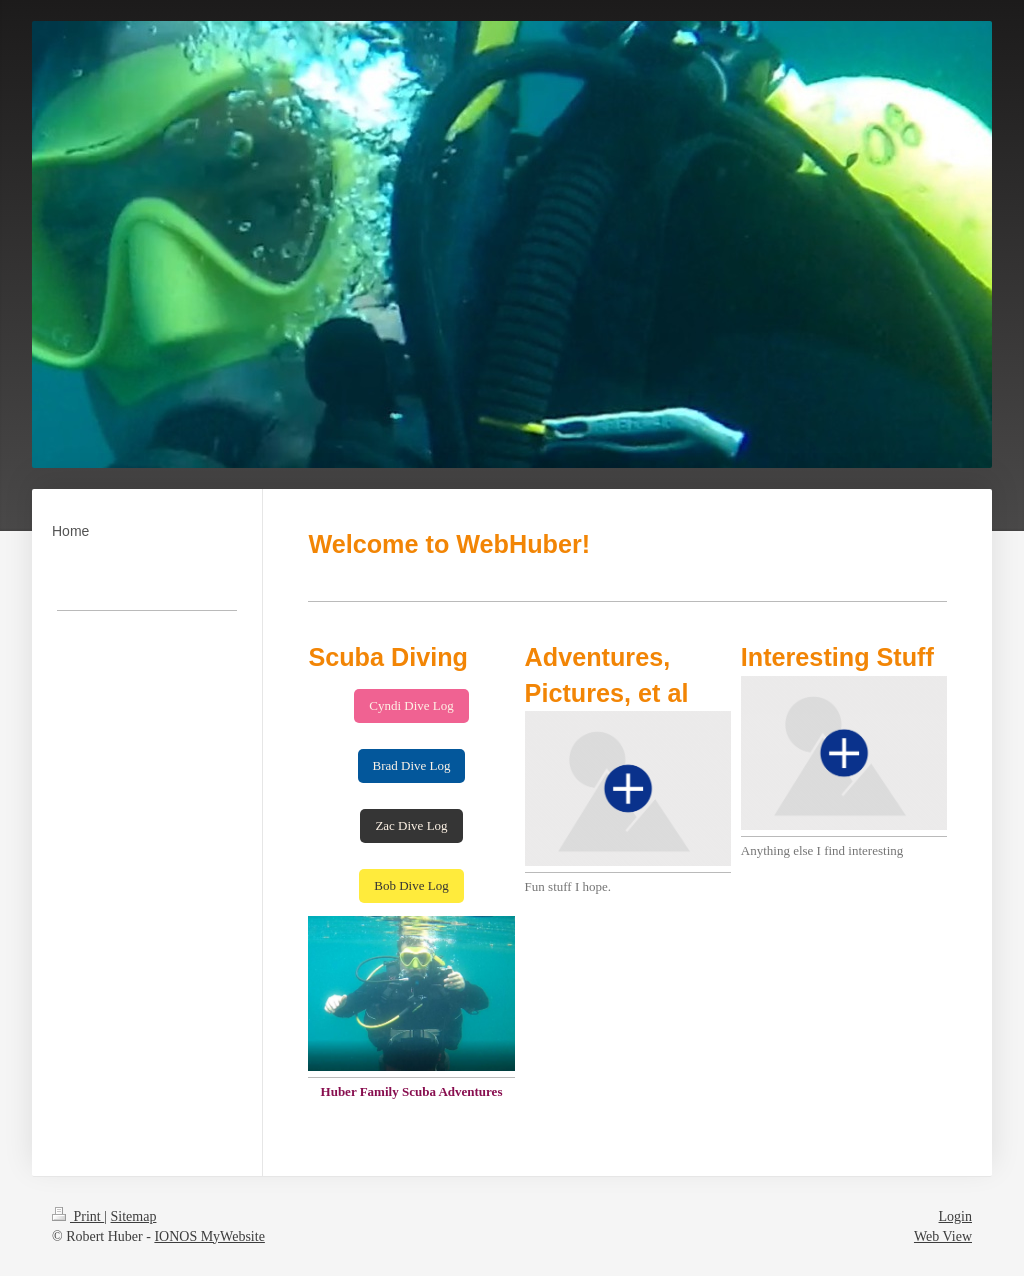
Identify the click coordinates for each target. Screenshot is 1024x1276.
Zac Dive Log (411, 825)
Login (955, 1216)
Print (78, 1216)
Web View (943, 1236)
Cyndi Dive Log (411, 705)
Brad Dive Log (412, 765)
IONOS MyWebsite (209, 1236)
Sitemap (134, 1216)
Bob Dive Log (411, 885)
